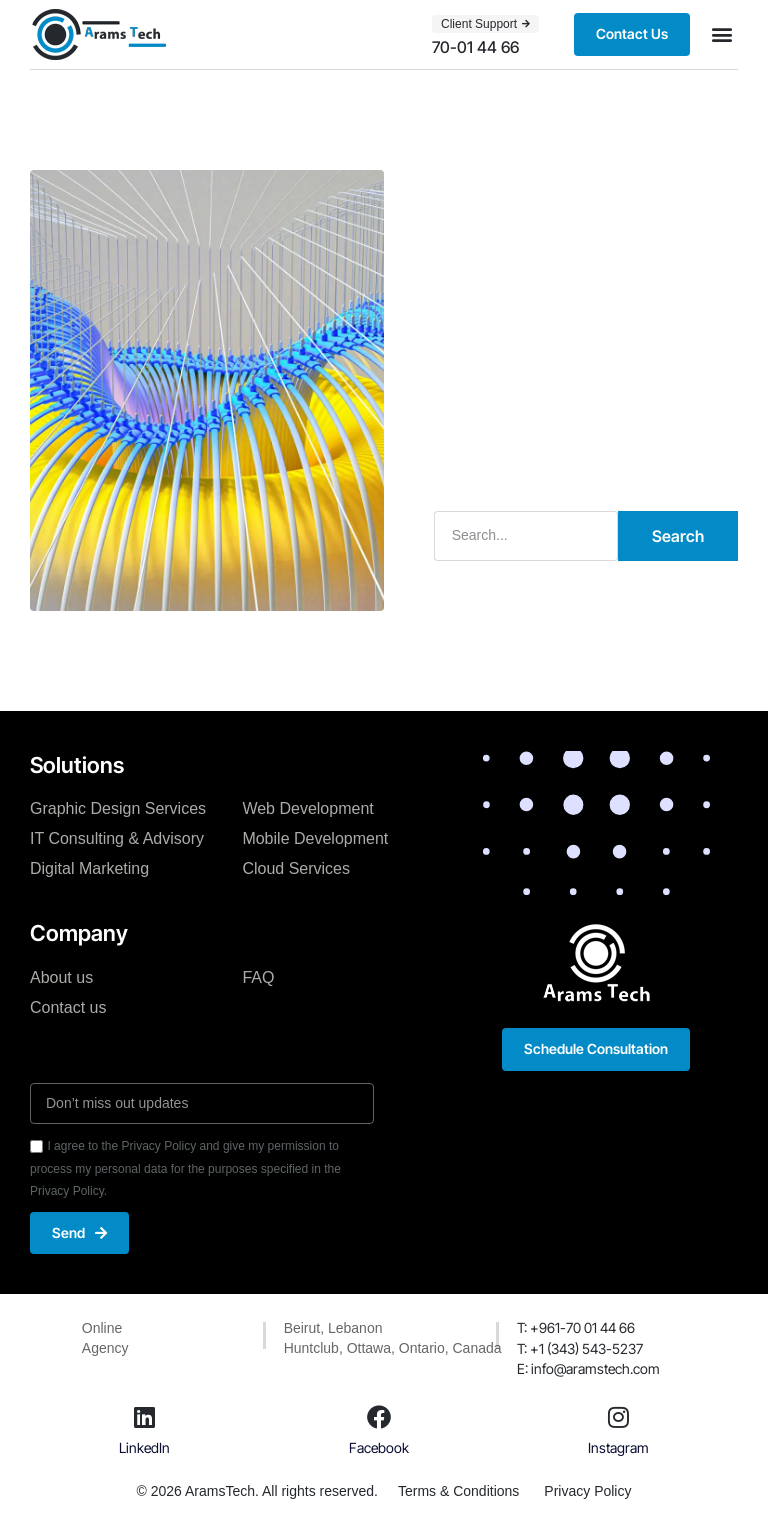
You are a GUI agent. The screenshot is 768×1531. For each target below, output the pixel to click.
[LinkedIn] (145, 1417)
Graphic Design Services (118, 808)
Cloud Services (296, 868)
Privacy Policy (587, 1491)
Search (678, 536)
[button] (721, 34)
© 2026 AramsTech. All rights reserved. (257, 1491)
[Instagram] (618, 1417)
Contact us (68, 1007)
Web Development (307, 808)
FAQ (258, 977)
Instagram (618, 1447)
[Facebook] (379, 1417)
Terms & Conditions (458, 1491)
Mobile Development (315, 838)
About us (61, 977)
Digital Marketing (89, 868)
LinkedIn (144, 1447)
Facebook (379, 1447)
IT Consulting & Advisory (117, 838)
